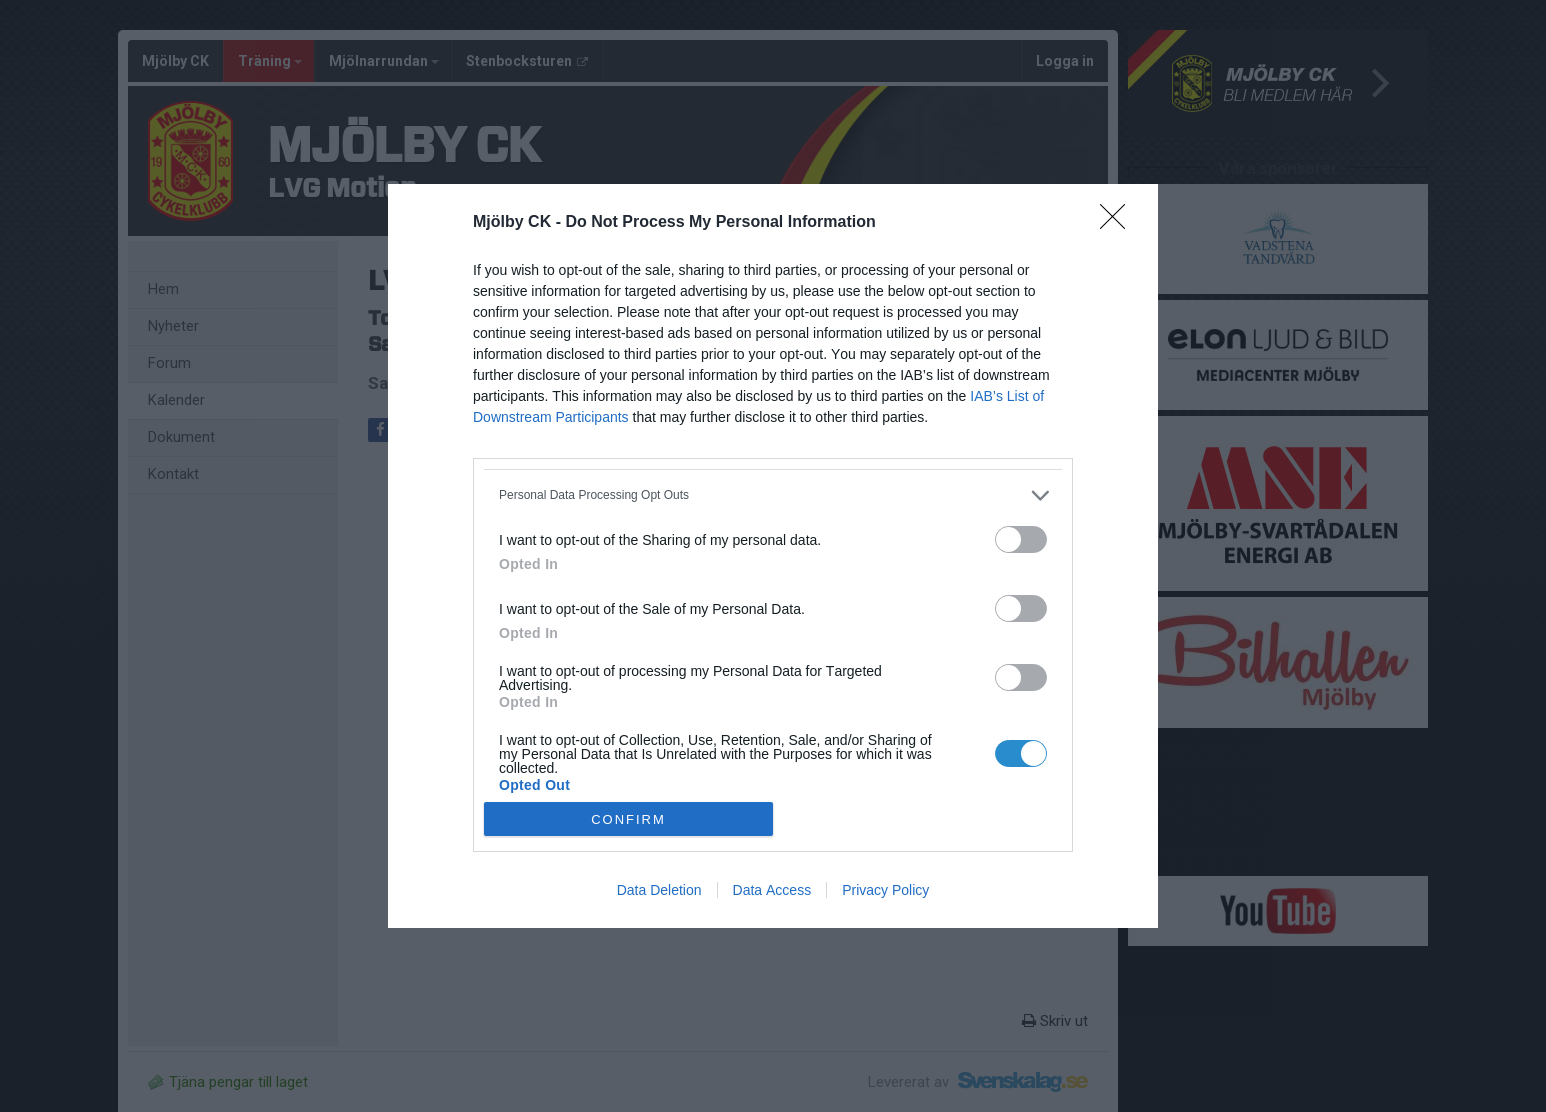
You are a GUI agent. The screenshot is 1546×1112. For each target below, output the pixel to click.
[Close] (1119, 223)
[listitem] (773, 495)
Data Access (772, 890)
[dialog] (773, 556)
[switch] (1021, 539)
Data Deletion (659, 890)
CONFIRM (628, 819)
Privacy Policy (885, 890)
